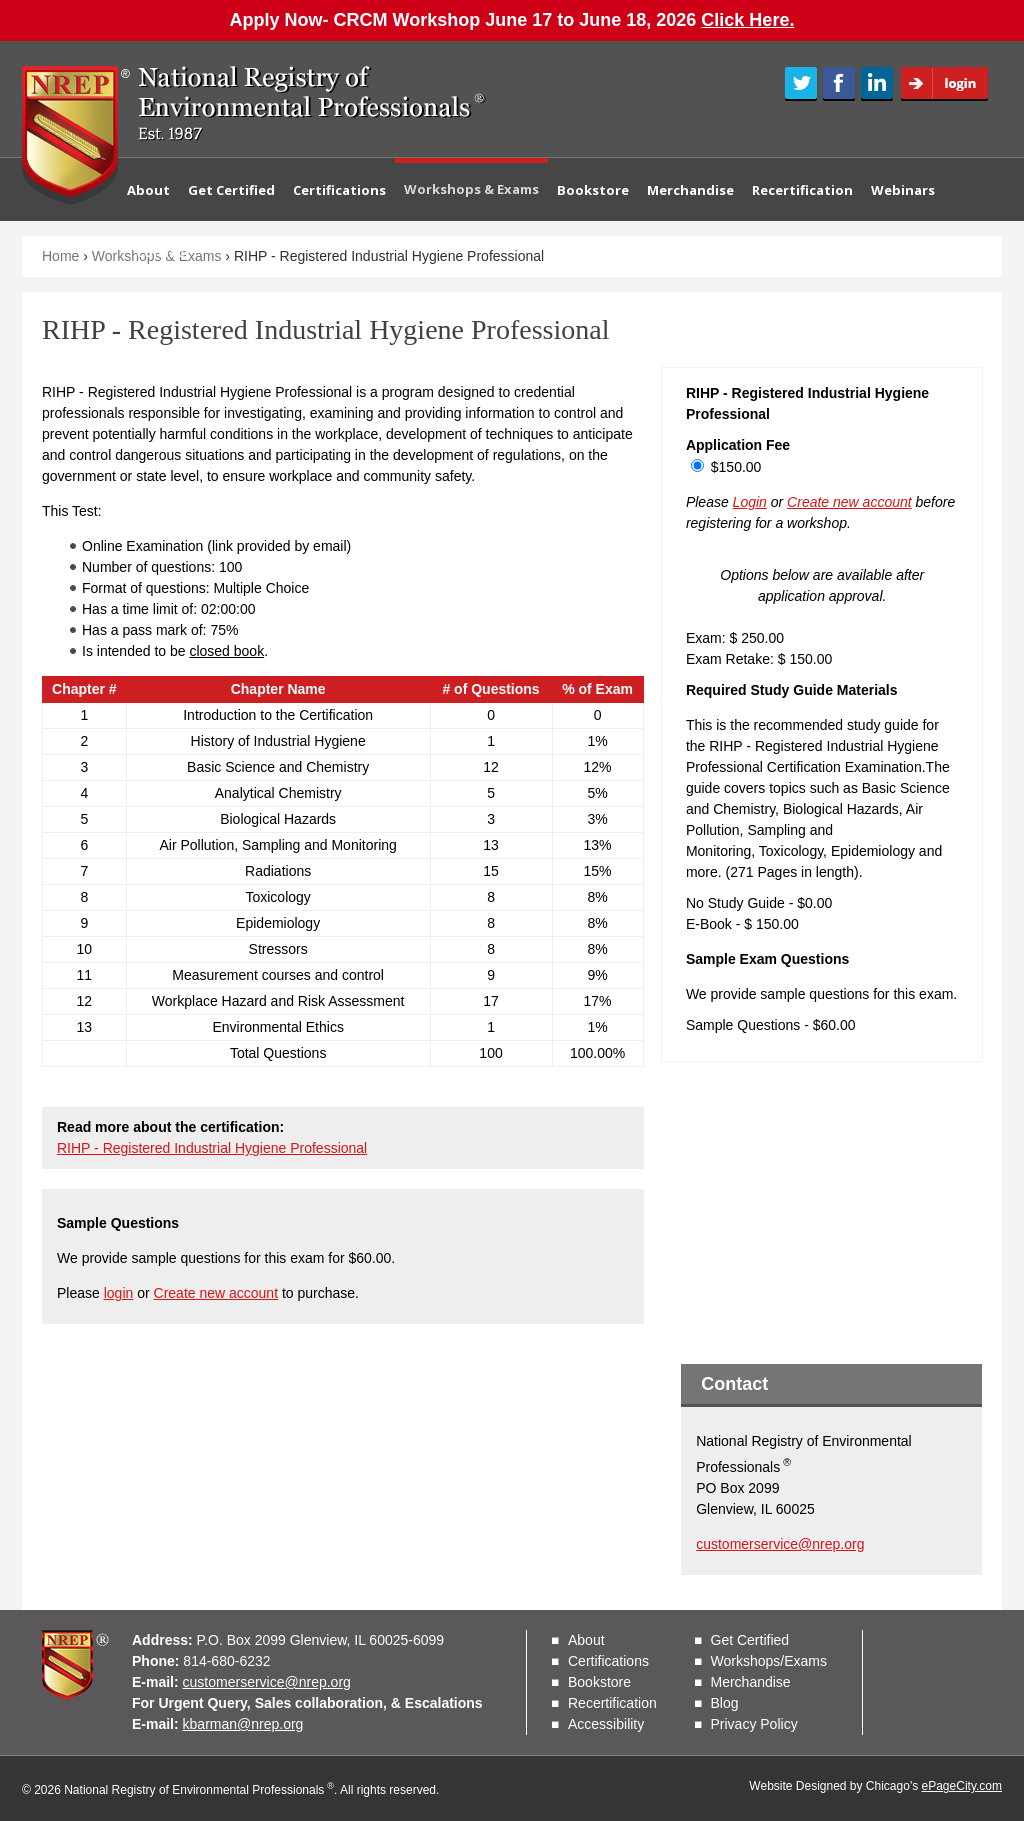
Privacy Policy (754, 1724)
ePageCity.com (962, 1786)
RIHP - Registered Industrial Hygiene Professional (212, 1148)
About (148, 190)
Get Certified (231, 190)
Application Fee (738, 445)
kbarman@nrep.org (243, 1724)
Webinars (903, 190)
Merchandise (690, 190)
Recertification (802, 190)
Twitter (801, 84)
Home (60, 256)
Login (951, 84)
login (119, 1293)
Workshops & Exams (471, 189)
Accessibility (606, 1724)
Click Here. (747, 20)
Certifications (339, 190)
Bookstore (593, 190)
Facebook (839, 84)
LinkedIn (877, 84)
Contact (163, 252)
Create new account (216, 1293)
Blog (725, 1703)
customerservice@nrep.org (780, 1544)
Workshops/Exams (769, 1661)
